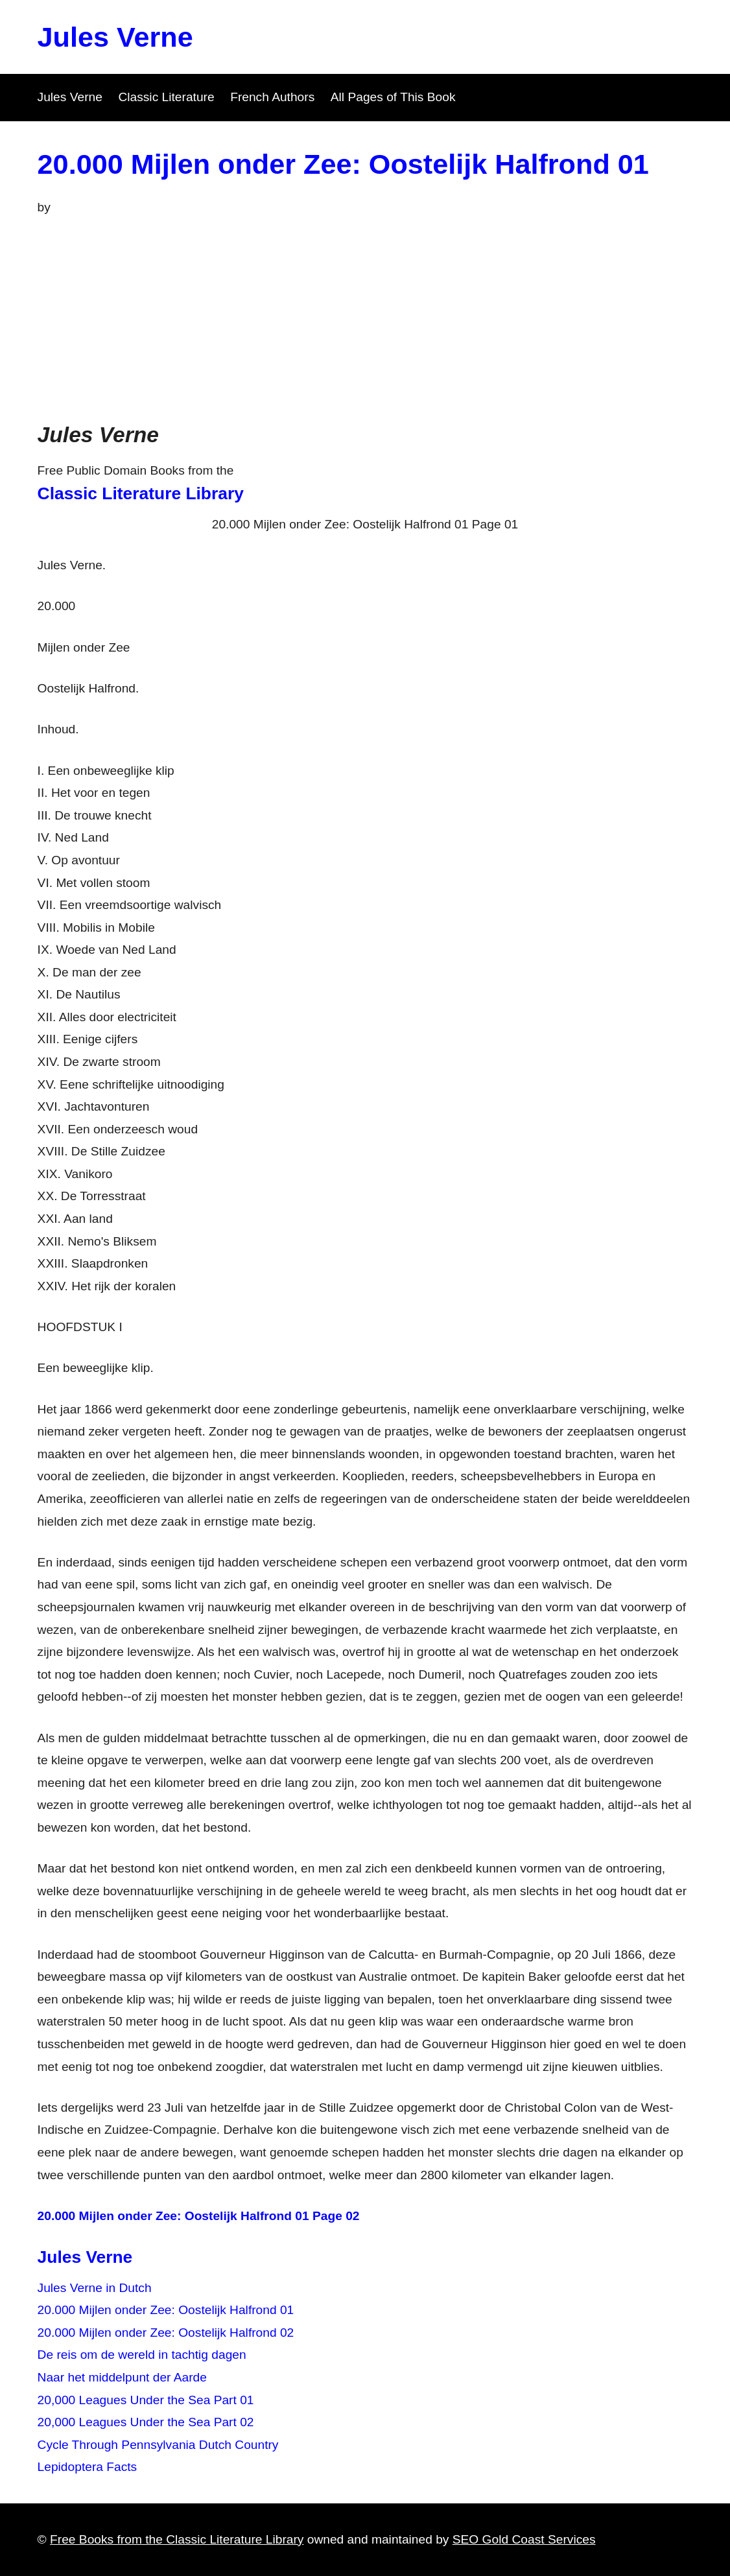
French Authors (272, 97)
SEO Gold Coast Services (524, 2539)
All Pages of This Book (393, 97)
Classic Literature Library (141, 493)
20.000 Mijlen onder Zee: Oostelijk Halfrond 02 (166, 2332)
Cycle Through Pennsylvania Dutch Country (158, 2445)
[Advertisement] (365, 316)
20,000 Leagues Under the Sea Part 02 (146, 2422)
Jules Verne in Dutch (95, 2288)
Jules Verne (115, 37)
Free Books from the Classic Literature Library (176, 2539)
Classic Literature (166, 97)
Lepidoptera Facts (87, 2467)
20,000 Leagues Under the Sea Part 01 (146, 2400)
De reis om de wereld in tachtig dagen (142, 2354)
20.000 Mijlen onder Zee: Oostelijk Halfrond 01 (343, 164)
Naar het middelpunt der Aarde (122, 2377)
